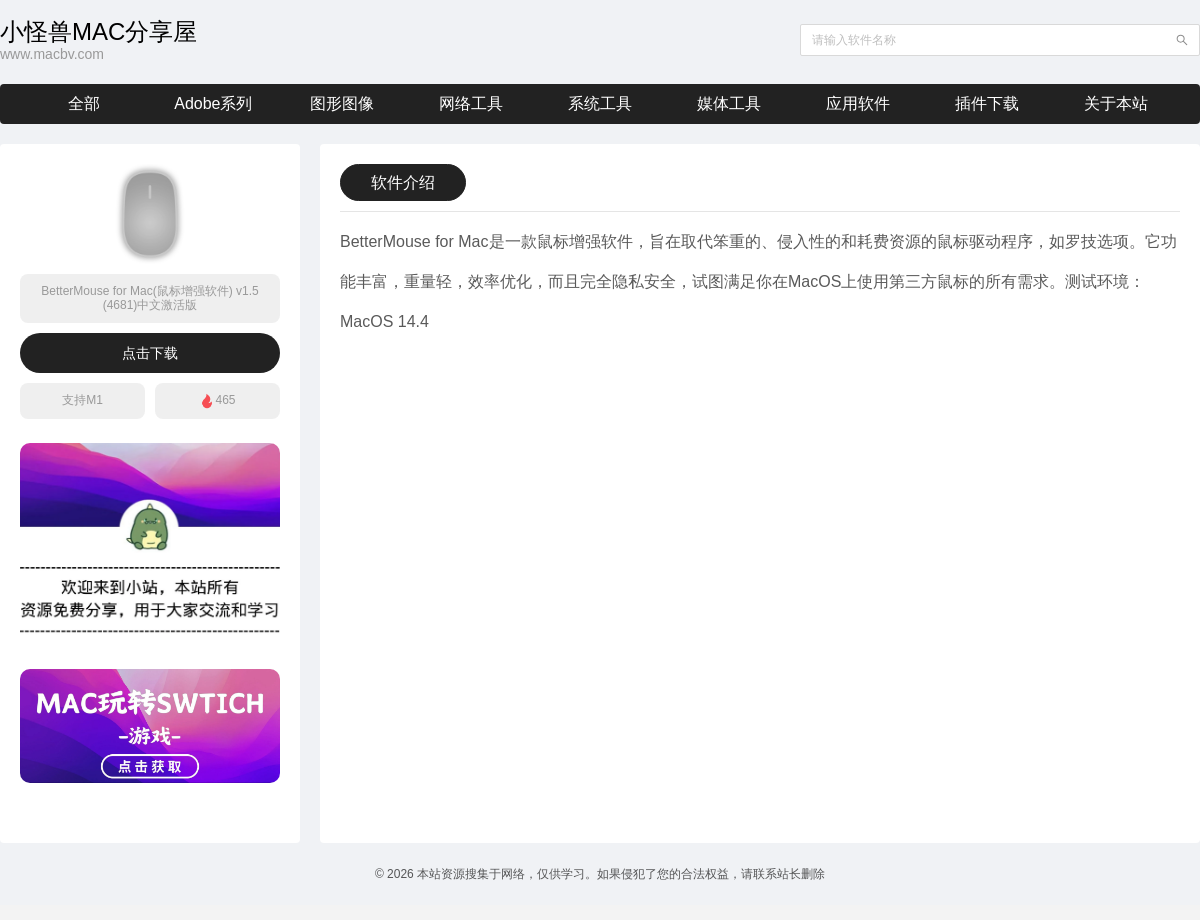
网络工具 (471, 103)
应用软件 (858, 103)
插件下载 (987, 103)
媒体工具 (729, 103)
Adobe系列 (213, 103)
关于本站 (1116, 103)
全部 (84, 103)
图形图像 (342, 103)
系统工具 (600, 103)
